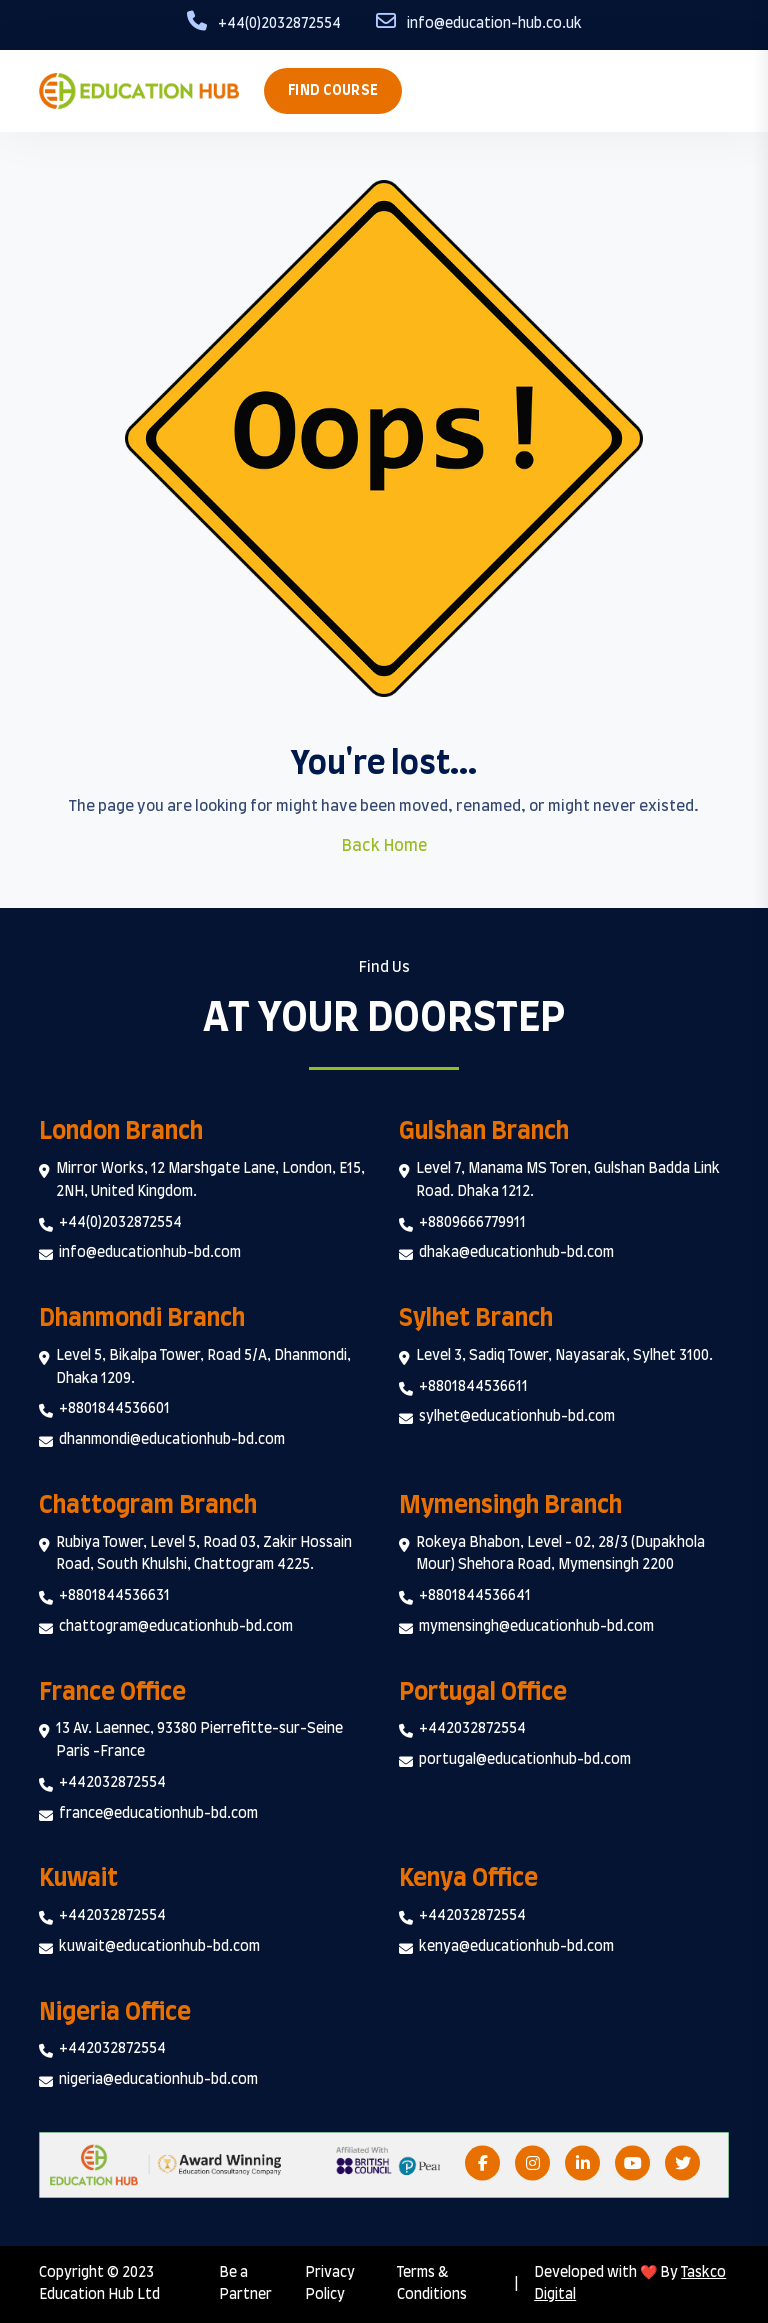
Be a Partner (245, 2284)
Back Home (384, 846)
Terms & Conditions (432, 2284)
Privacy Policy (330, 2284)
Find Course (333, 91)
